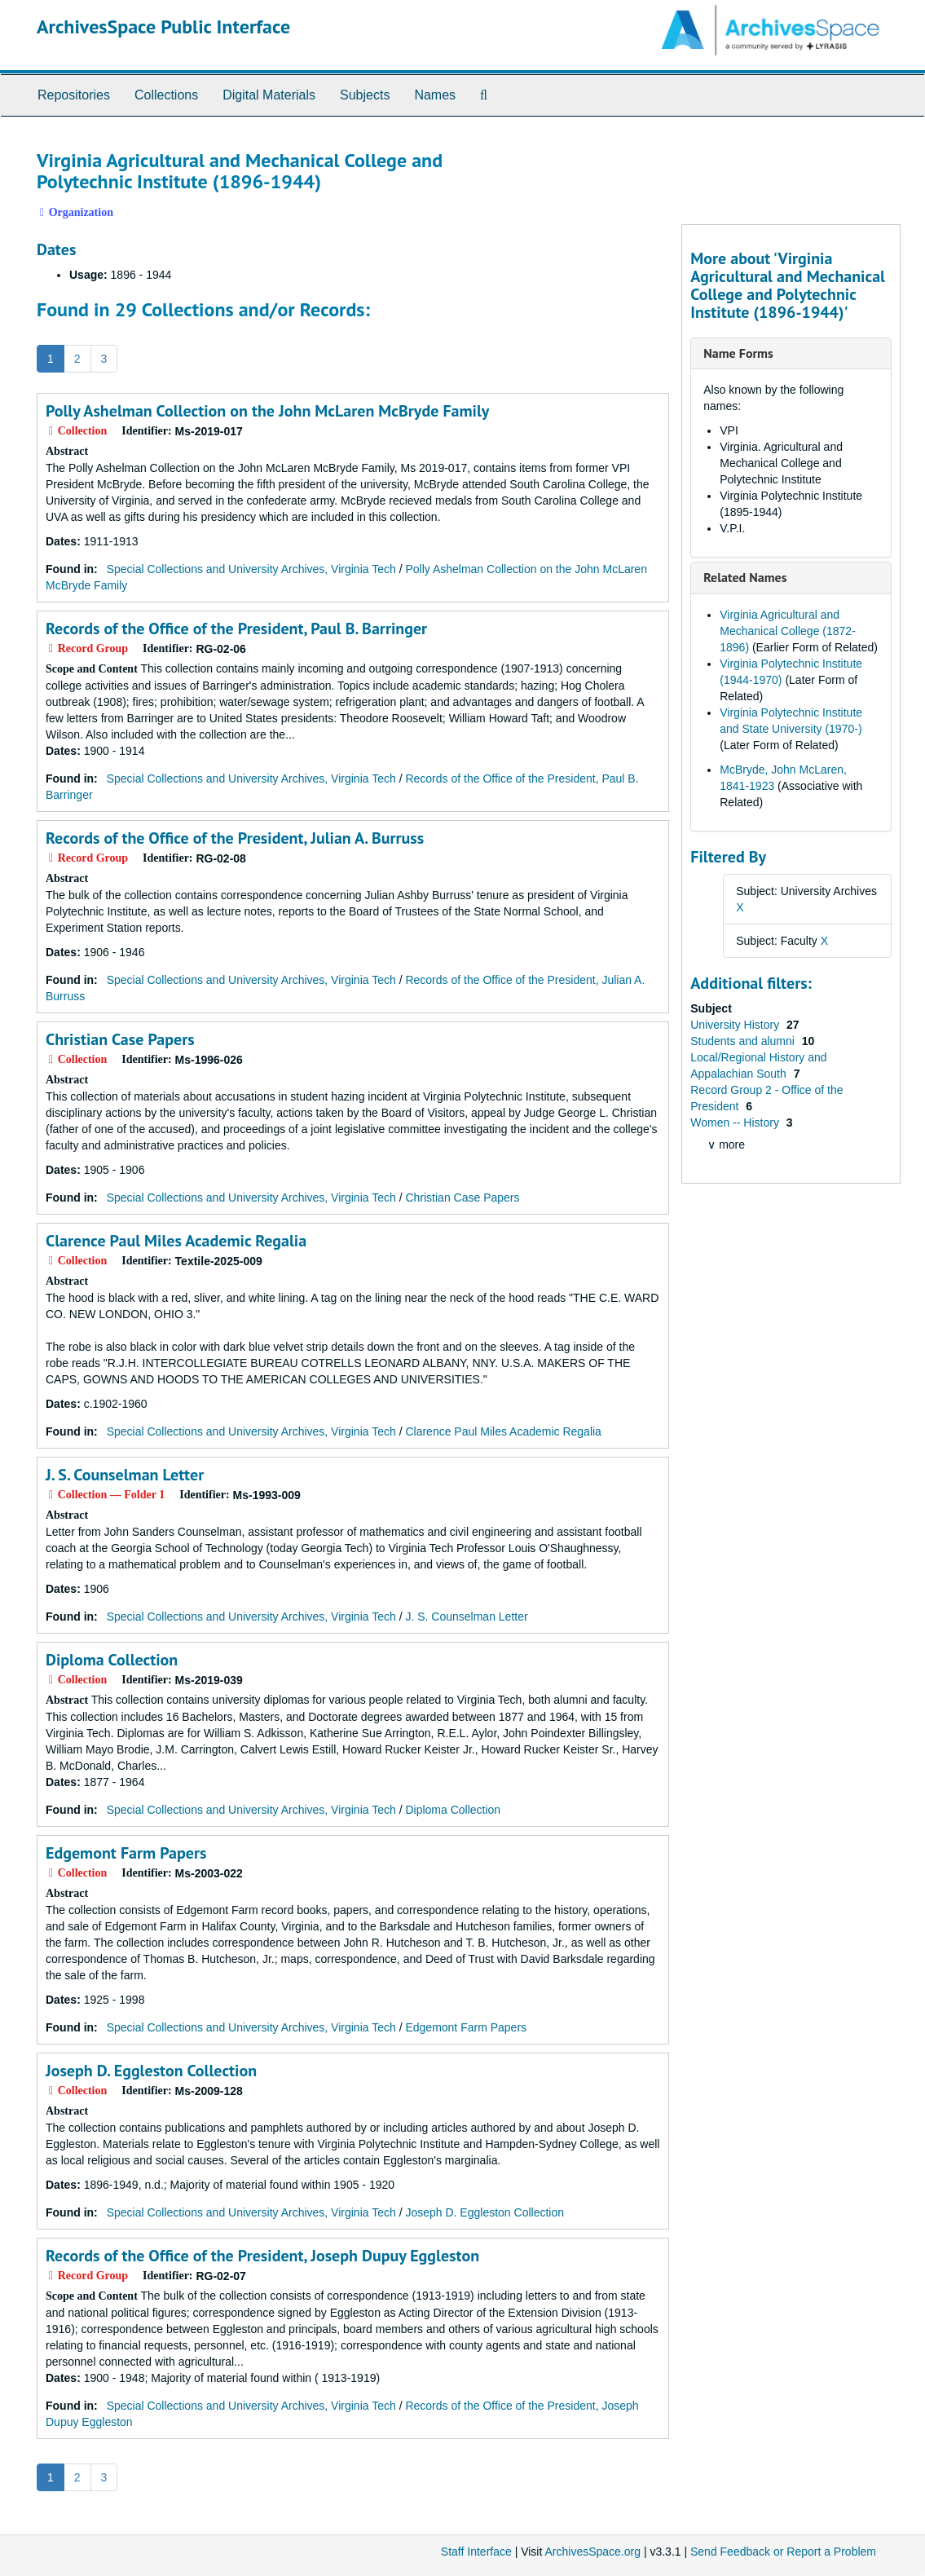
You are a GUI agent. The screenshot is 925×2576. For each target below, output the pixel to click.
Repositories (73, 95)
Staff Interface (476, 2551)
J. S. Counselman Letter (125, 1474)
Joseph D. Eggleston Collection (151, 2070)
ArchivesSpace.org (592, 2551)
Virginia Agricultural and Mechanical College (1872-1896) (788, 631)
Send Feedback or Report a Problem (783, 2551)
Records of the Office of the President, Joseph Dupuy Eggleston (262, 2255)
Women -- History (736, 1122)
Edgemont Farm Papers (126, 1853)
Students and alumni (744, 1041)
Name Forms (738, 353)
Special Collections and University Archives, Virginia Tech (251, 569)
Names (435, 95)
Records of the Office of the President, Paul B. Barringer (236, 628)
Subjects (365, 95)
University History (736, 1024)
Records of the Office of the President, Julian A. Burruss (235, 838)
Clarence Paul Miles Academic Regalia (176, 1240)
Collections (166, 95)
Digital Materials (268, 95)
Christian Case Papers (120, 1039)
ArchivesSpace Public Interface (163, 26)
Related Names (744, 577)
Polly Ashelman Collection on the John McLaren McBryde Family (267, 410)
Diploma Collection (112, 1659)
